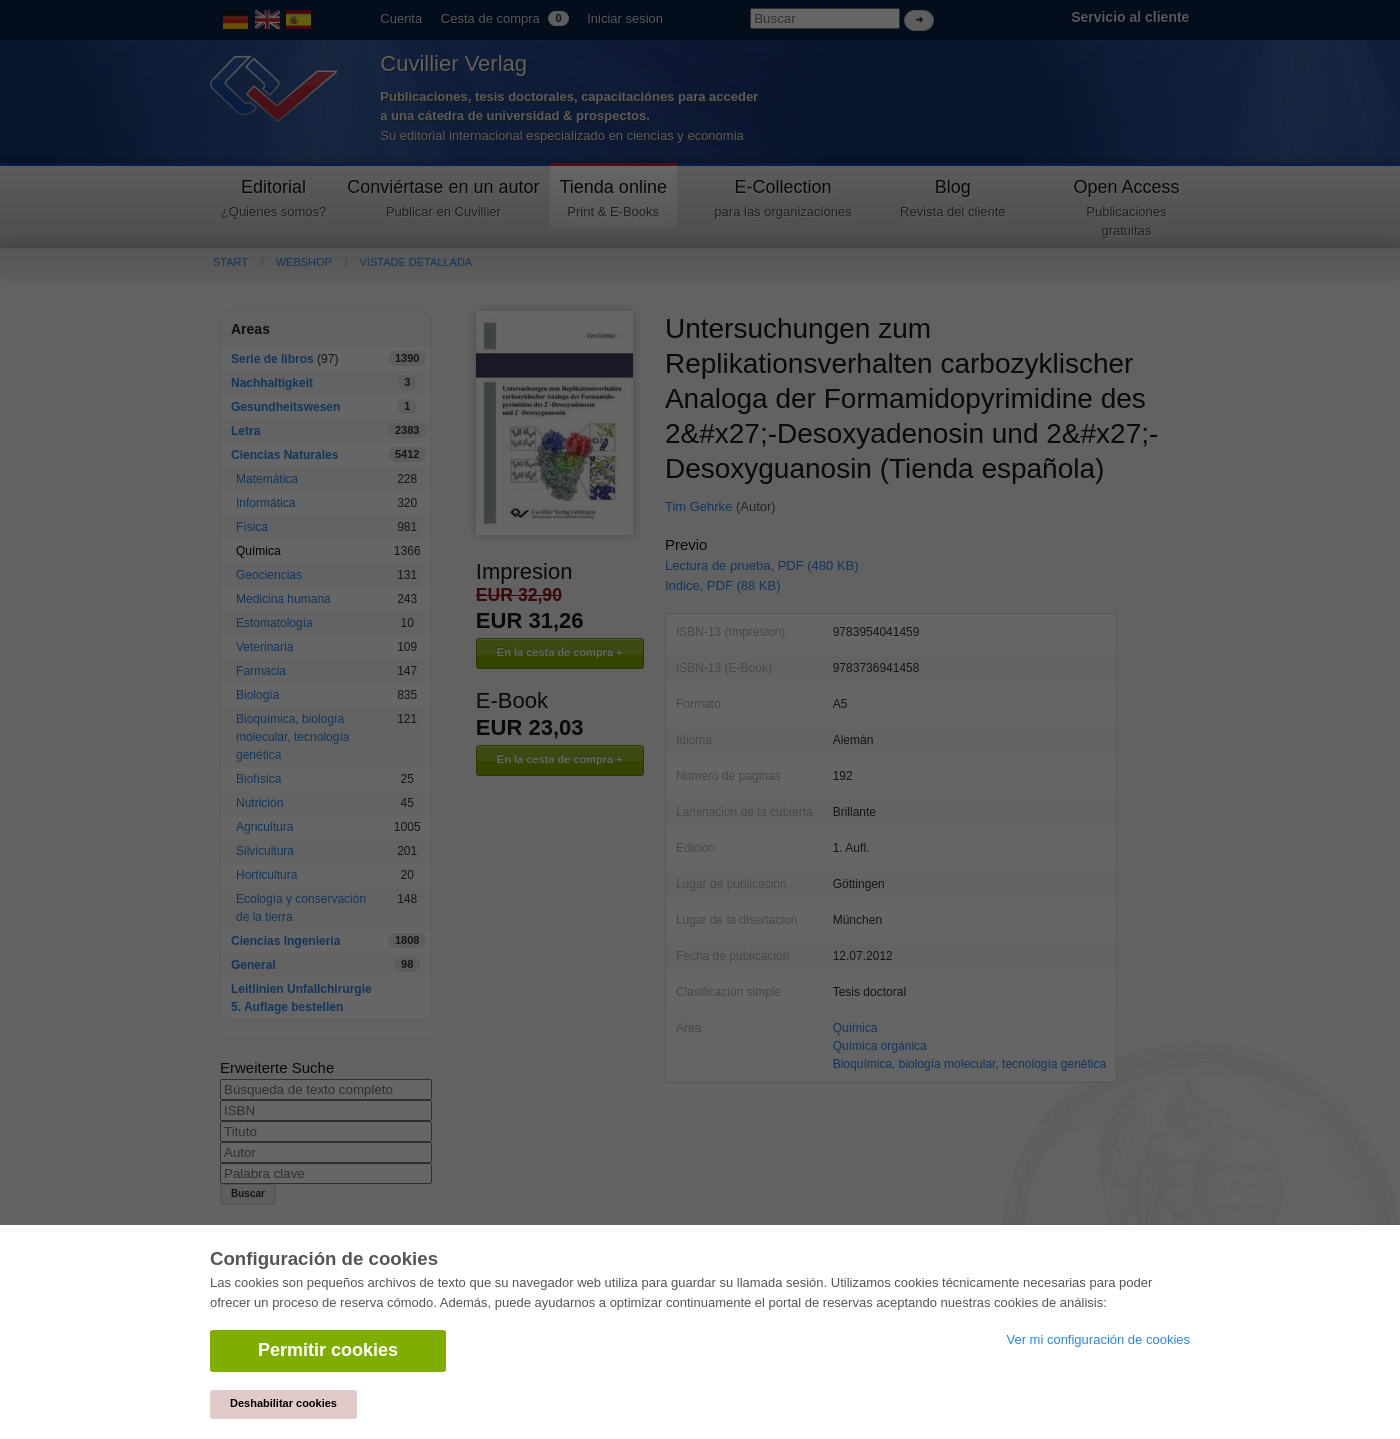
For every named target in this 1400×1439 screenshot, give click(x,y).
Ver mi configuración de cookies (1098, 1339)
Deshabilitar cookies (283, 1403)
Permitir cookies (328, 1350)
